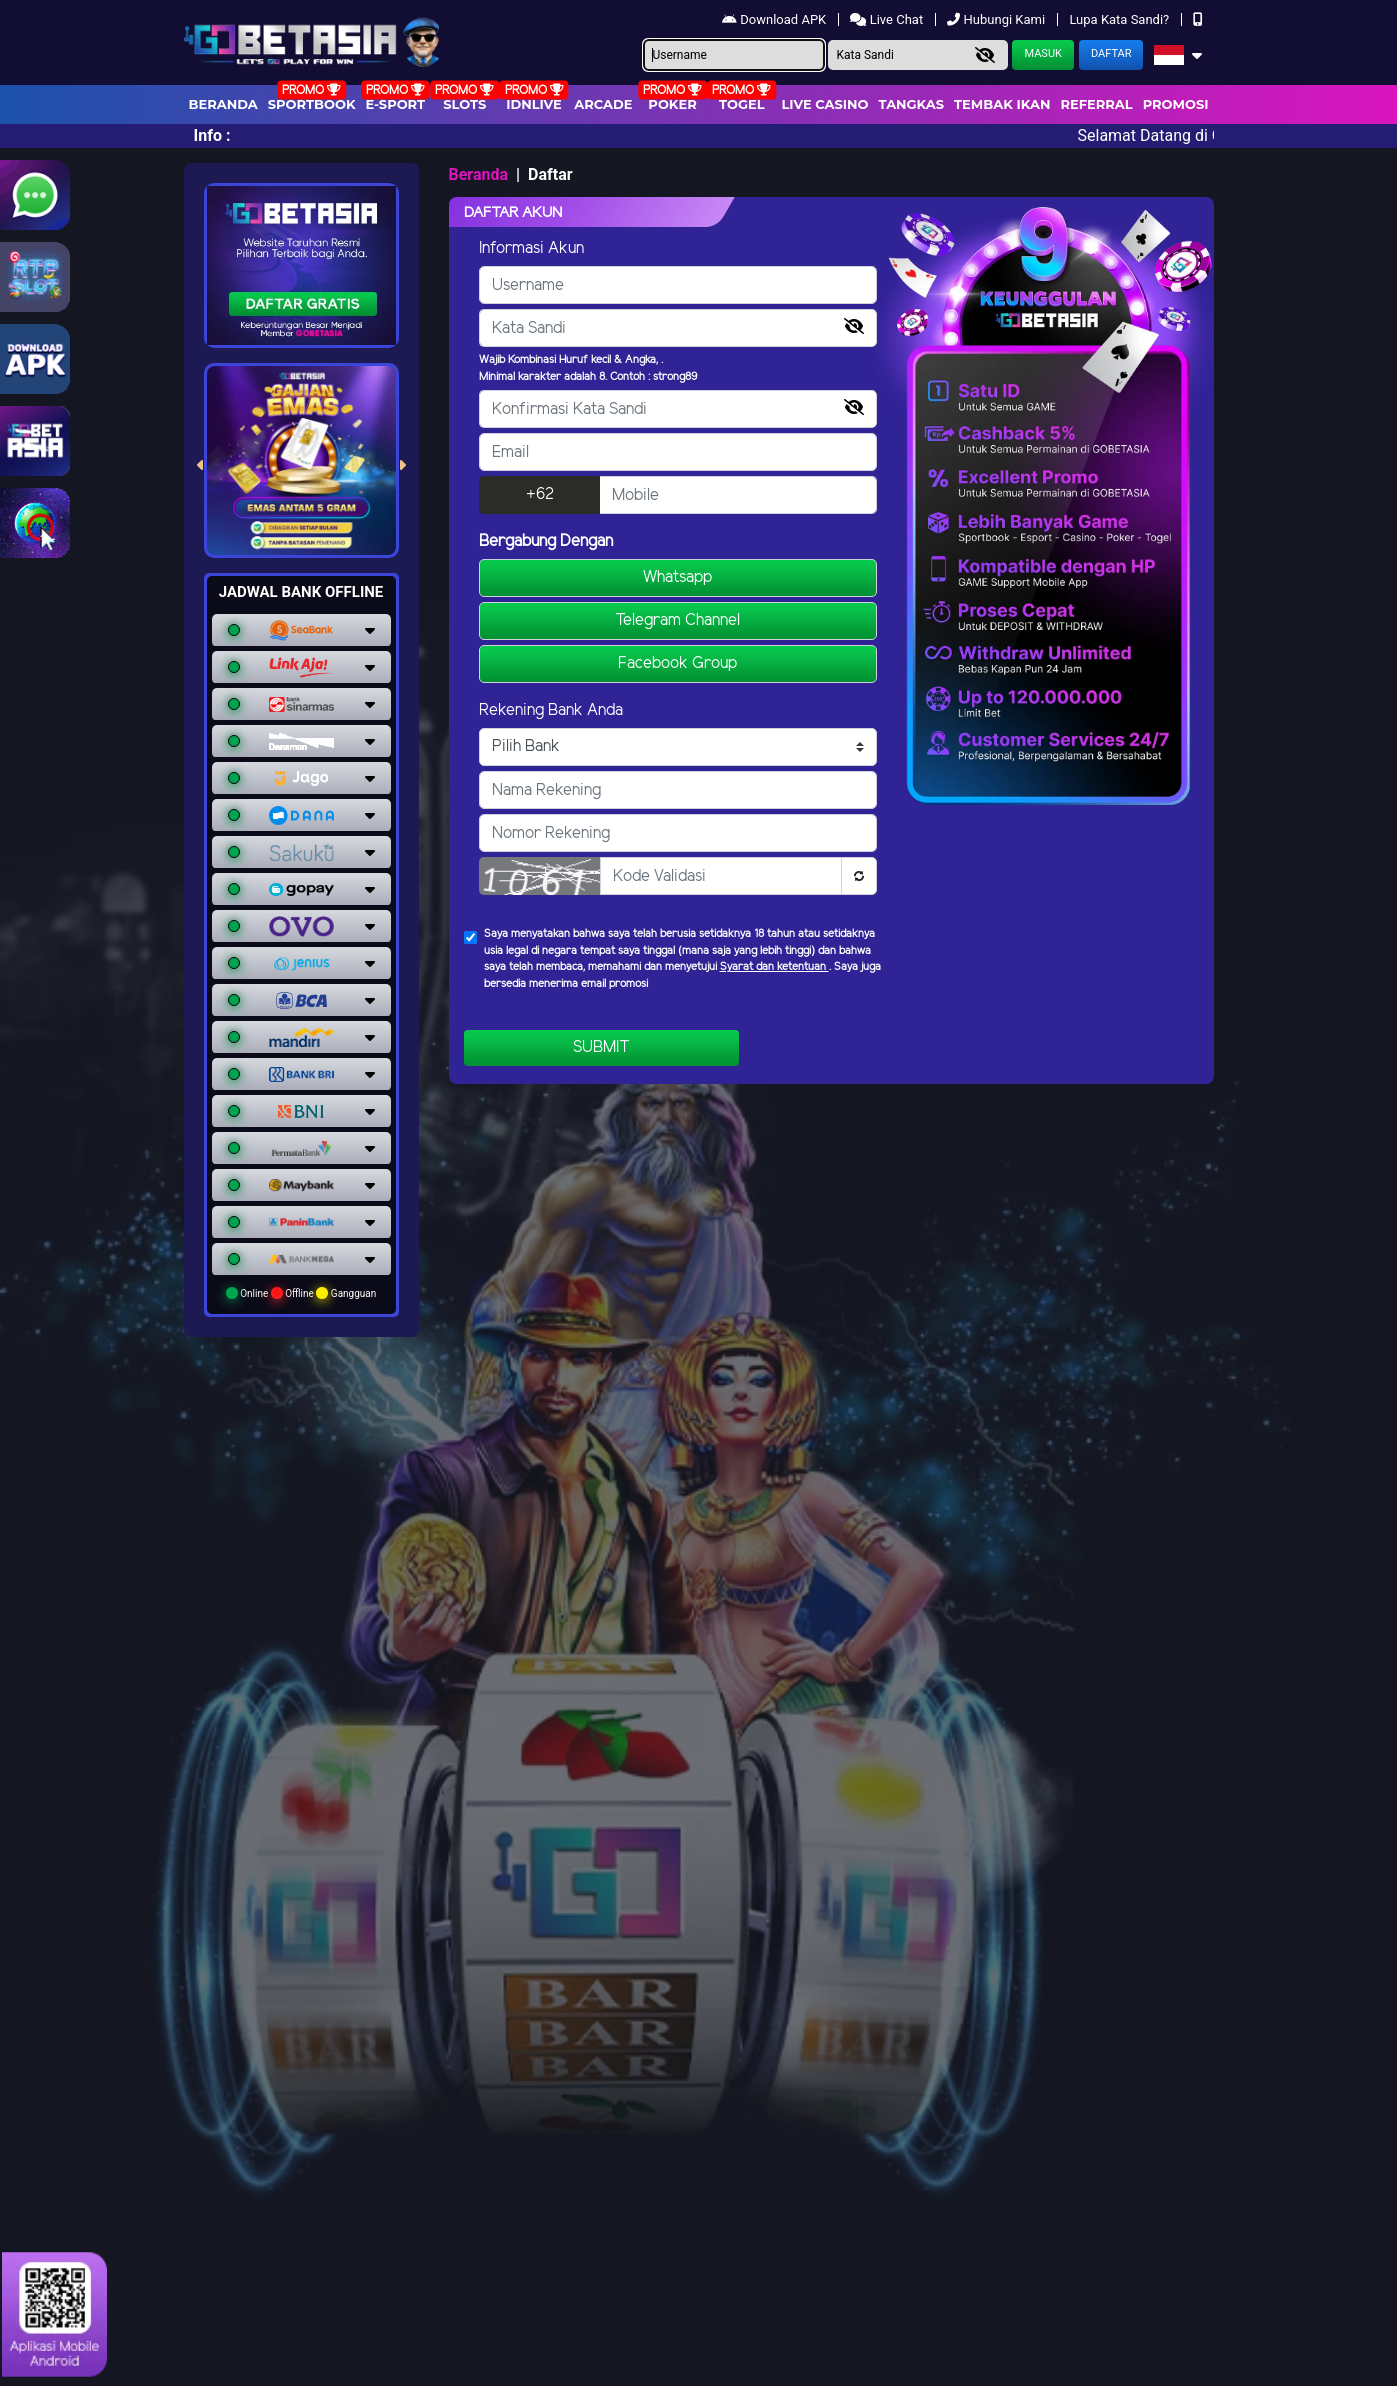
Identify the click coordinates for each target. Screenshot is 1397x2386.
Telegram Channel (677, 620)
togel (741, 104)
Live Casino (824, 104)
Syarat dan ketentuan (774, 967)
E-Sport (396, 104)
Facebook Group (677, 663)
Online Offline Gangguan (301, 1293)
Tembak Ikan (1002, 104)
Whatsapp (677, 577)
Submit (601, 1047)
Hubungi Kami (997, 19)
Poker (672, 104)
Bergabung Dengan (546, 541)
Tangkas (912, 104)
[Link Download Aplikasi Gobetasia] (35, 359)
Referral (1096, 104)
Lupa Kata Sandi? (1120, 19)
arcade (603, 104)
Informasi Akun (531, 248)
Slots (464, 104)
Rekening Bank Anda (551, 710)
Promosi (1176, 104)
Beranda (223, 104)
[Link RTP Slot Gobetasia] (35, 277)
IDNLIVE (534, 104)
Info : (212, 135)
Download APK (775, 19)
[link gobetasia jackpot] (35, 441)
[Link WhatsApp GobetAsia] (35, 195)
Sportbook (312, 104)
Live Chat (888, 19)
